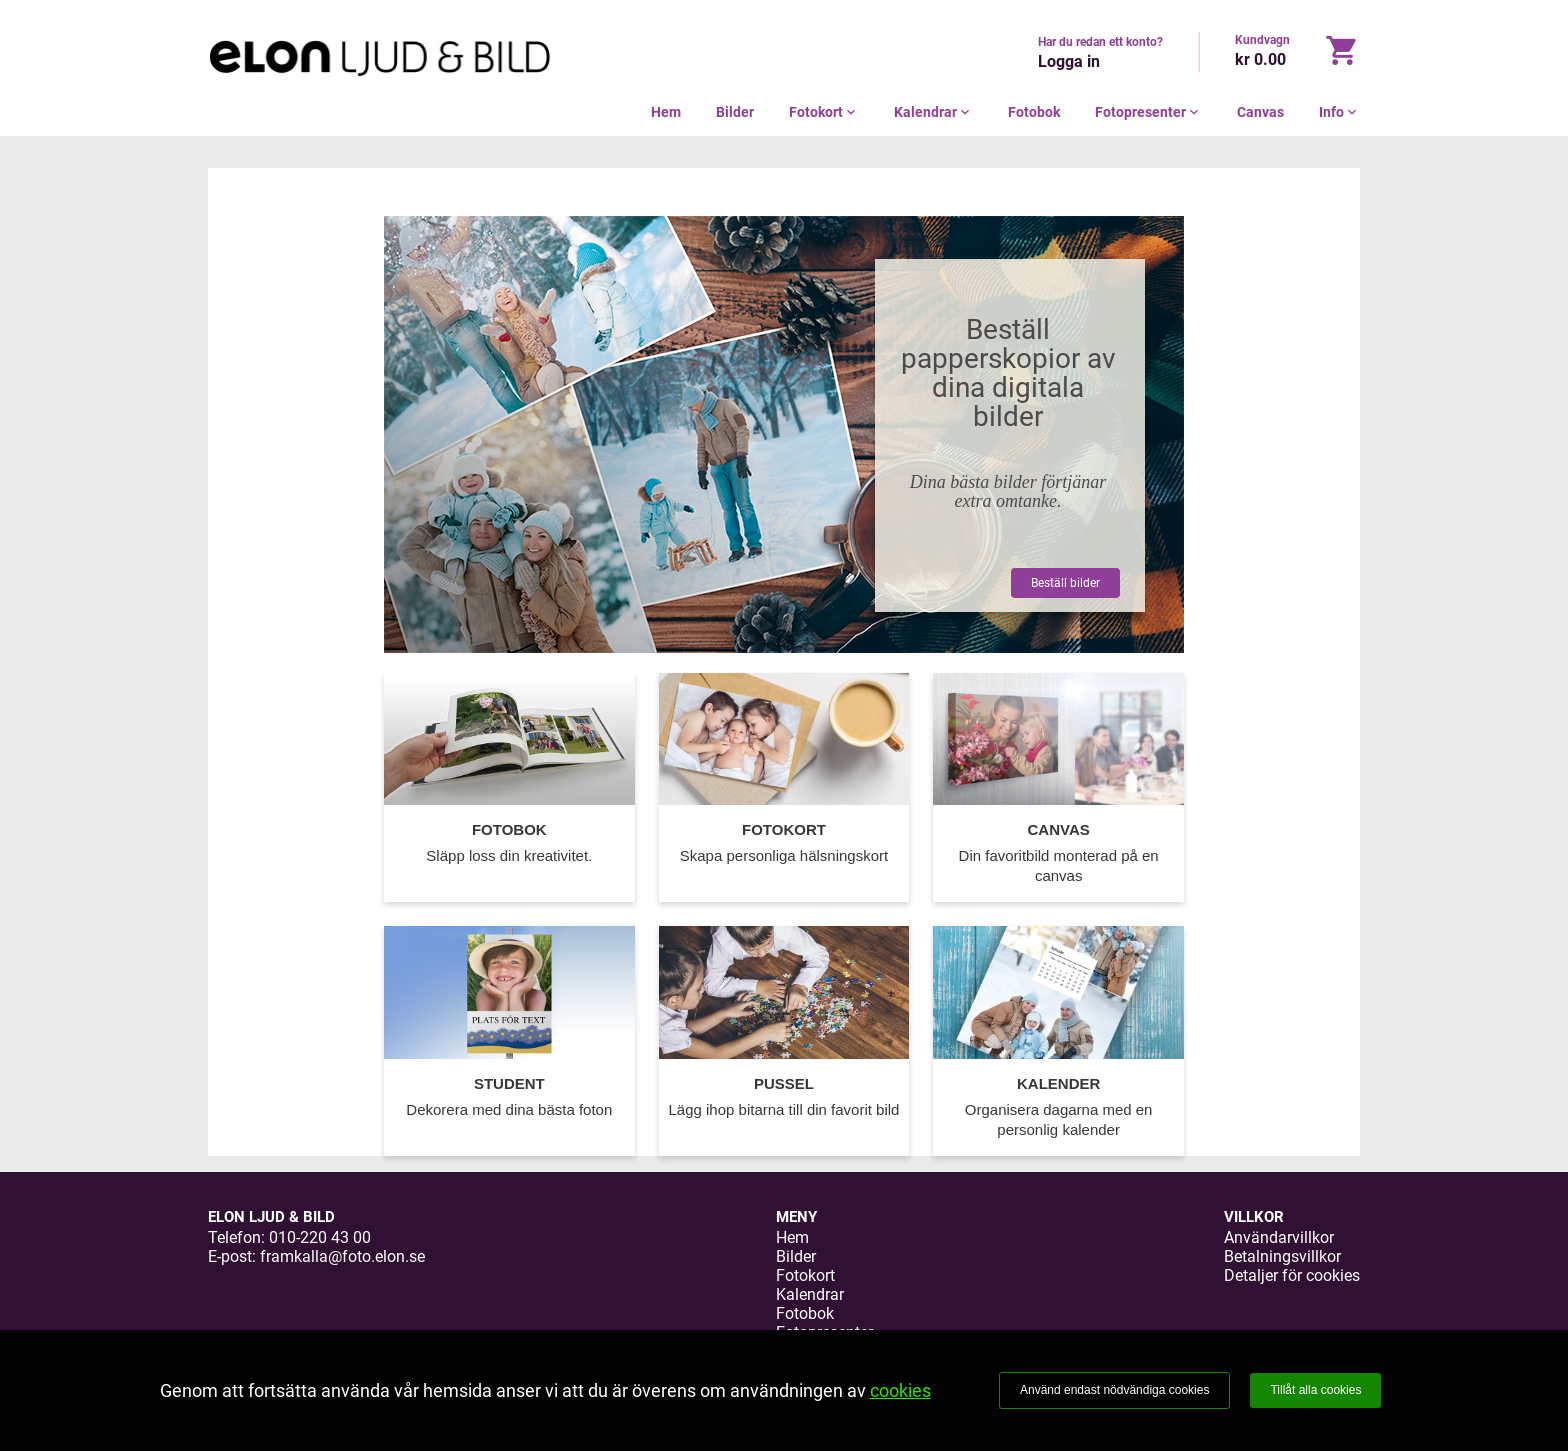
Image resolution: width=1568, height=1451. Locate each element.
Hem (666, 112)
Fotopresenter (1148, 112)
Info (1339, 112)
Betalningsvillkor (1282, 1256)
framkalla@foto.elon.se (342, 1256)
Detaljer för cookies (1292, 1275)
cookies (900, 1390)
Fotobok (1034, 112)
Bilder (735, 112)
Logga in (1069, 61)
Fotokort (824, 112)
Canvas (1260, 112)
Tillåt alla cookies (1315, 1390)
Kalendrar (933, 112)
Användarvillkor (1279, 1237)
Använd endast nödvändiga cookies (1114, 1390)
